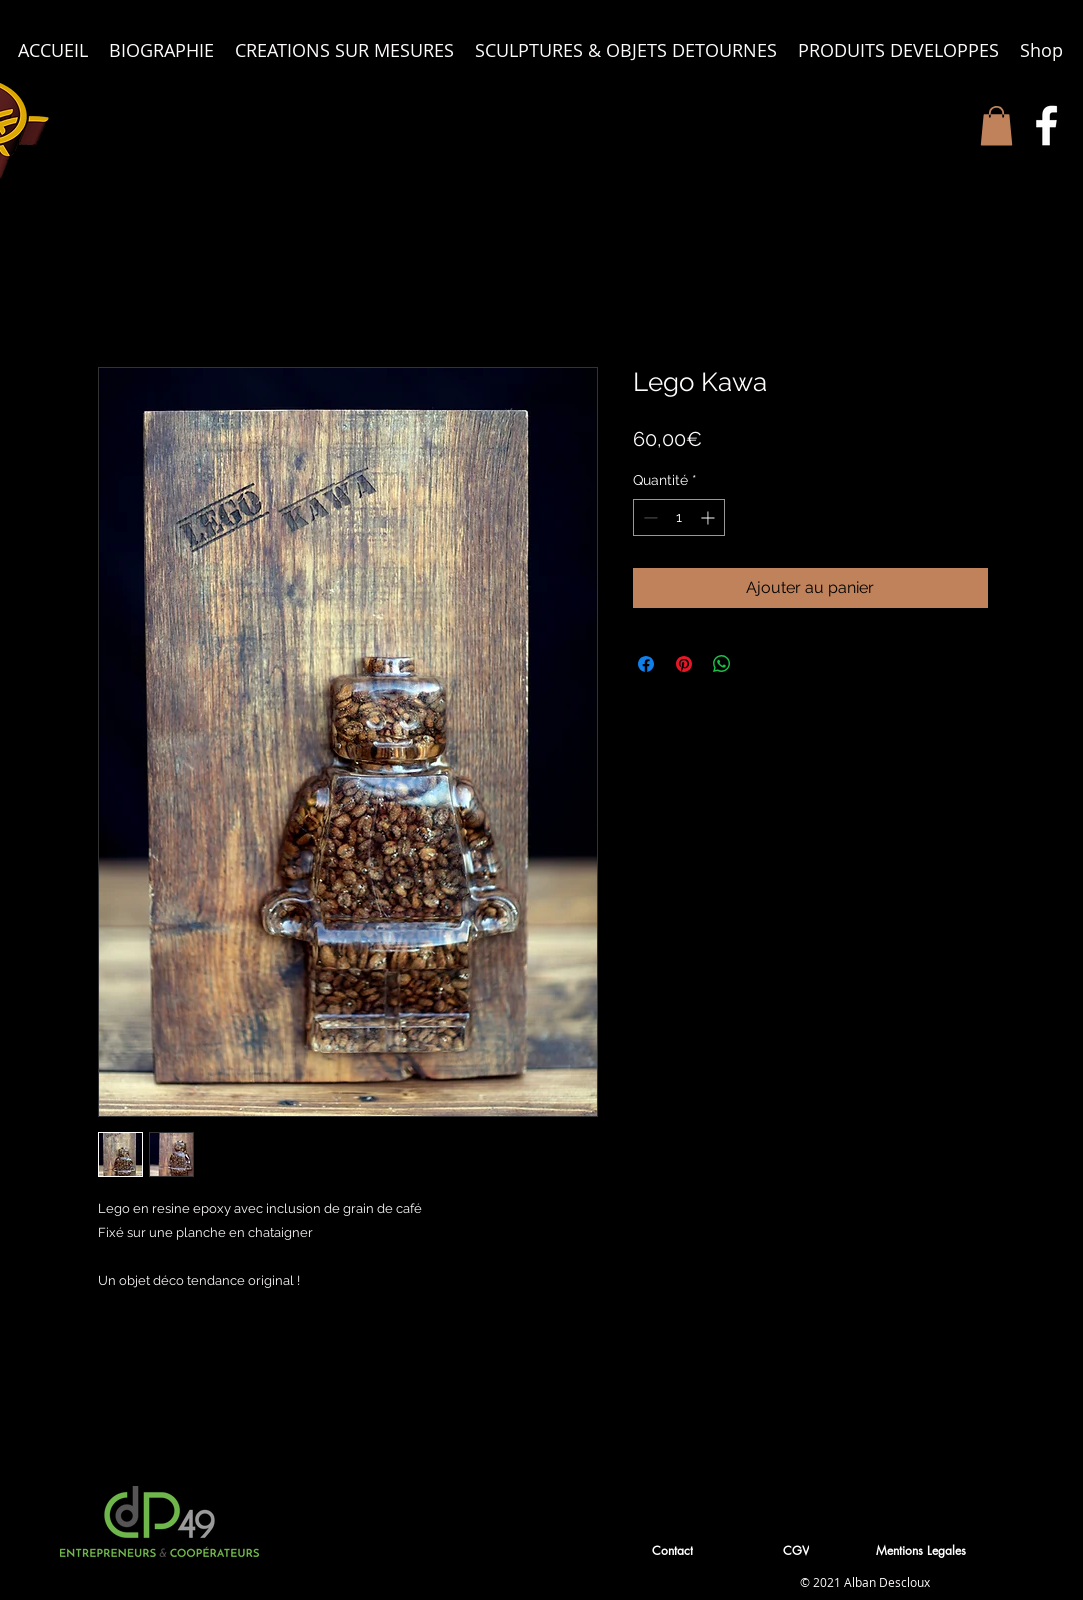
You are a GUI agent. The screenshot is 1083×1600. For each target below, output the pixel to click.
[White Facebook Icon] (1046, 125)
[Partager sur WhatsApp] (722, 664)
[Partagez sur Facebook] (646, 664)
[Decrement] (648, 517)
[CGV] (798, 1550)
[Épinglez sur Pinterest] (684, 664)
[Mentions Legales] (923, 1550)
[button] (996, 125)
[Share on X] (760, 664)
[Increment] (709, 517)
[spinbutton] (679, 517)
